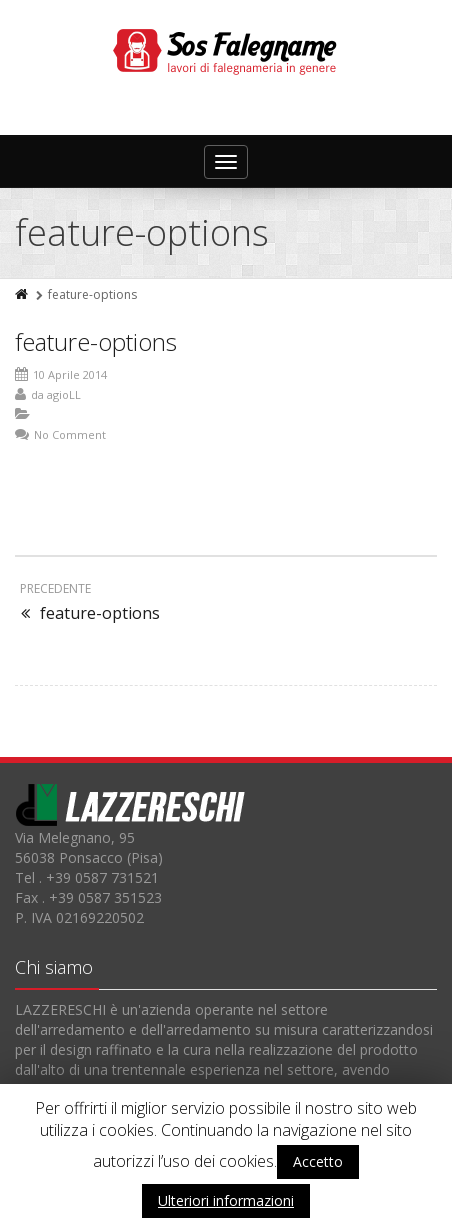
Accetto (318, 1161)
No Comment (70, 434)
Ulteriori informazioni (226, 1200)
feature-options (96, 341)
